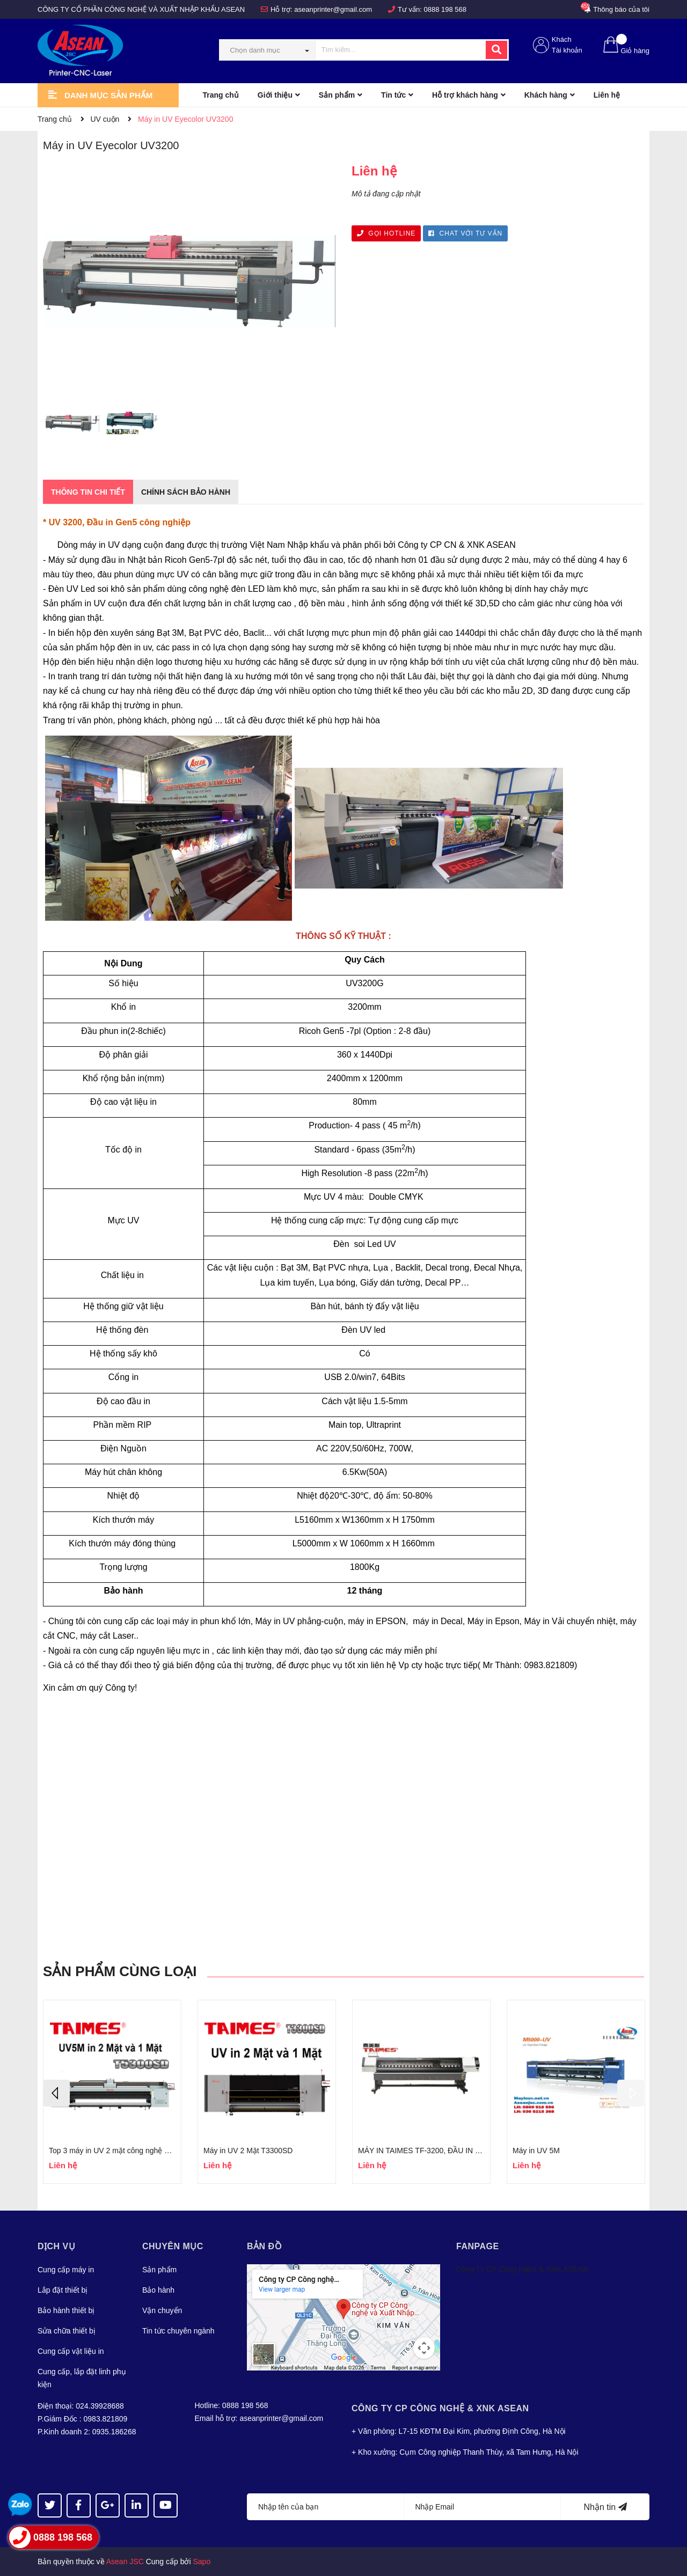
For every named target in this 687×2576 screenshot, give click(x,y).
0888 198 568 (445, 9)
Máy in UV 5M (536, 2150)
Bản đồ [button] (264, 2246)
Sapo (202, 2561)
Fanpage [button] (477, 2246)
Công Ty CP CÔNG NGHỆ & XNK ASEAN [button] (440, 2408)
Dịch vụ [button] (56, 2246)
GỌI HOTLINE (386, 233)
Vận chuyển (162, 2310)
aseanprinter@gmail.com (333, 9)
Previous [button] (56, 2093)
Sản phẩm (159, 2269)
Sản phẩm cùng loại (119, 1971)
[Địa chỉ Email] (482, 2506)
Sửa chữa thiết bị (67, 2331)
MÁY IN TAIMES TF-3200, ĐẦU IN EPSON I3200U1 (445, 2150)
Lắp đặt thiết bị (62, 2290)
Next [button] (630, 2093)
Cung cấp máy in (66, 2269)
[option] (72, 426)
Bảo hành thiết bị (66, 2310)
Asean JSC (125, 2561)
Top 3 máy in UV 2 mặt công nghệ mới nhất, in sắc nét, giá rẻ (151, 2150)
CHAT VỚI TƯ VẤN (465, 233)
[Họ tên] (325, 2506)
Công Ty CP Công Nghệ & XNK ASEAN (522, 2269)
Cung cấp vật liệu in (71, 2351)
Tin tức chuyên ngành (178, 2331)
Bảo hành (158, 2290)
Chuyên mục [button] (172, 2246)
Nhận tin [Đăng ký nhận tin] (604, 2507)
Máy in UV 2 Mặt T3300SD (248, 2150)
